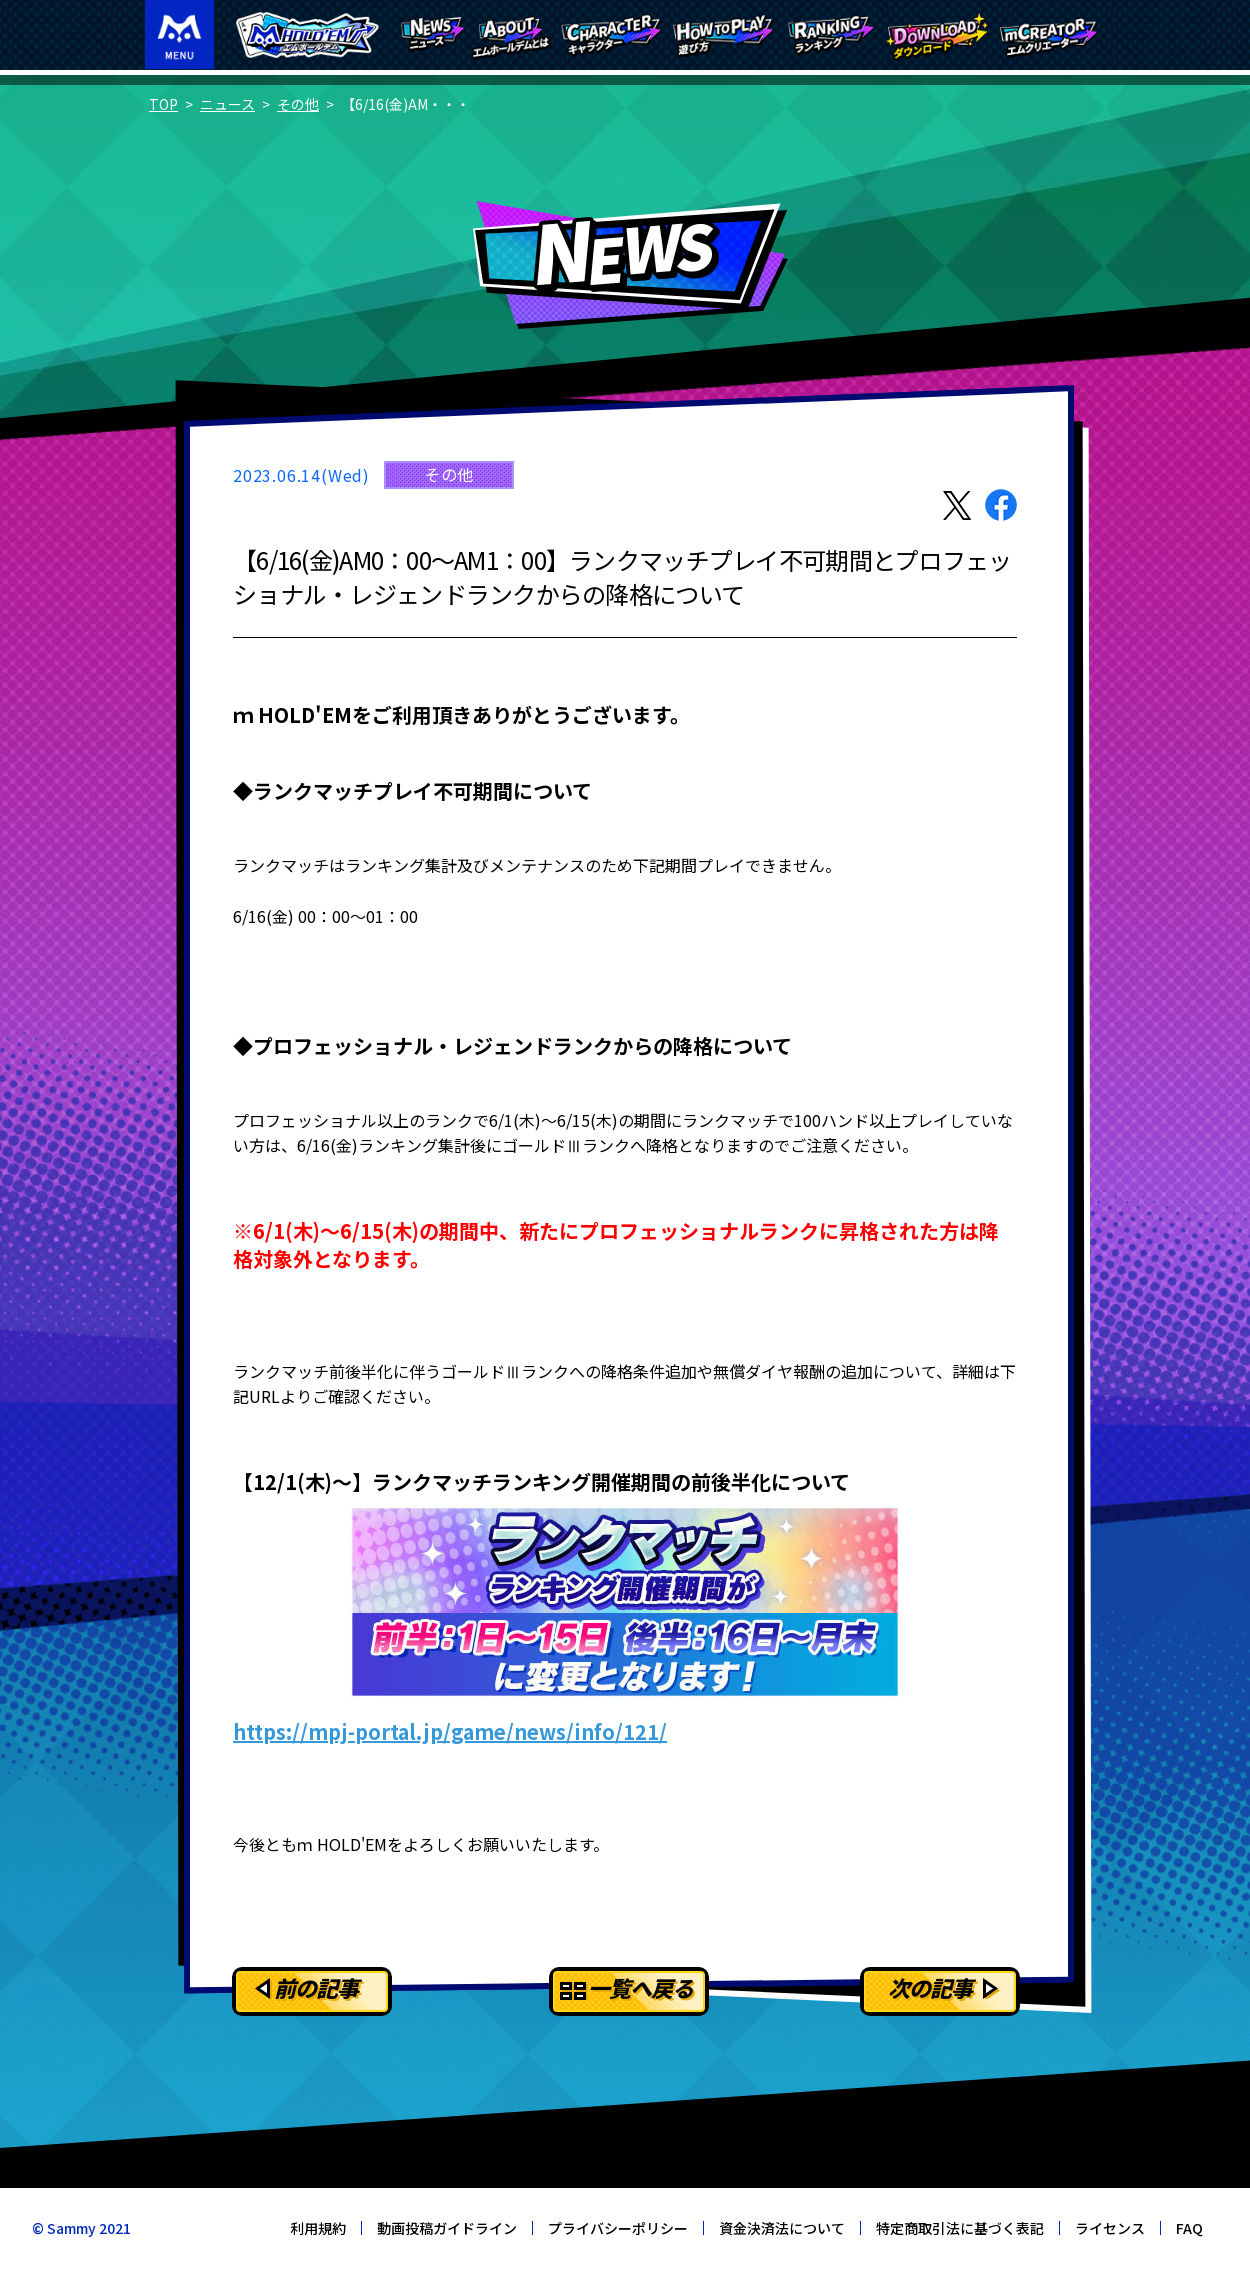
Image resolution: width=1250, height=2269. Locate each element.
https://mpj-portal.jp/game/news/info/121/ (450, 1731)
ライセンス (1110, 2228)
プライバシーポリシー (618, 2228)
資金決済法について (782, 2228)
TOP (163, 104)
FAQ (1189, 2228)
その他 (298, 104)
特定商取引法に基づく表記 (960, 2228)
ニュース (227, 104)
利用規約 (318, 2228)
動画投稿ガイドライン (447, 2228)
